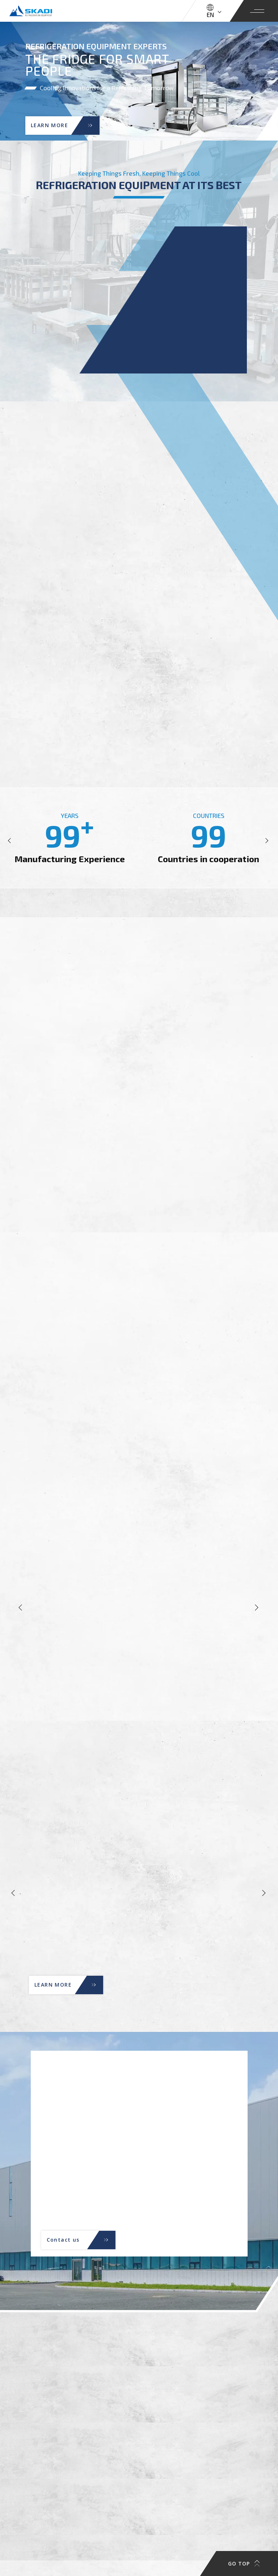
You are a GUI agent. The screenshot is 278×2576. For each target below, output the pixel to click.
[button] (11, 841)
